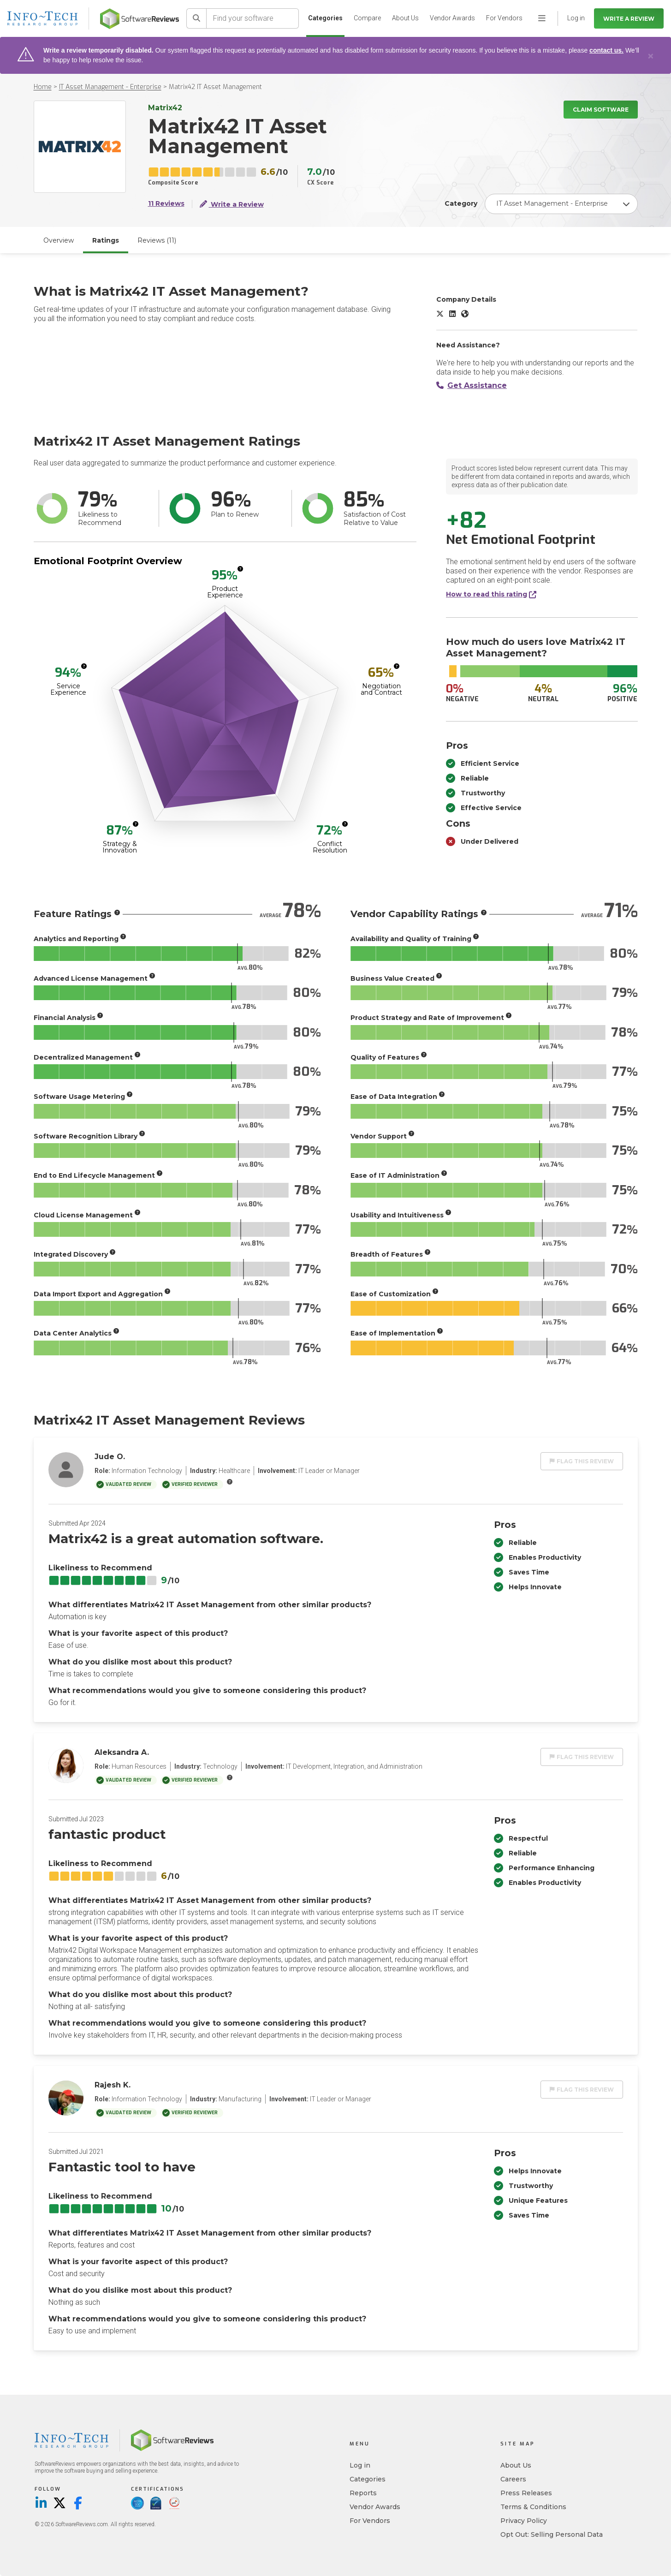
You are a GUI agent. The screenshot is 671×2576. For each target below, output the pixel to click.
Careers (513, 2479)
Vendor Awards (452, 18)
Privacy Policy (523, 2520)
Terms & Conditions (533, 2507)
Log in (360, 2465)
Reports (363, 2493)
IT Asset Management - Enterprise (110, 87)
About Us (405, 18)
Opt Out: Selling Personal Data (551, 2534)
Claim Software (601, 109)
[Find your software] (253, 18)
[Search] (196, 18)
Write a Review (628, 18)
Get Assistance (471, 385)
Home (43, 87)
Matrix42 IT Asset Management (215, 87)
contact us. (606, 50)
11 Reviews (166, 204)
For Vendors (504, 18)
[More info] (240, 569)
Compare (367, 18)
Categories (325, 18)
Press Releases (526, 2493)
